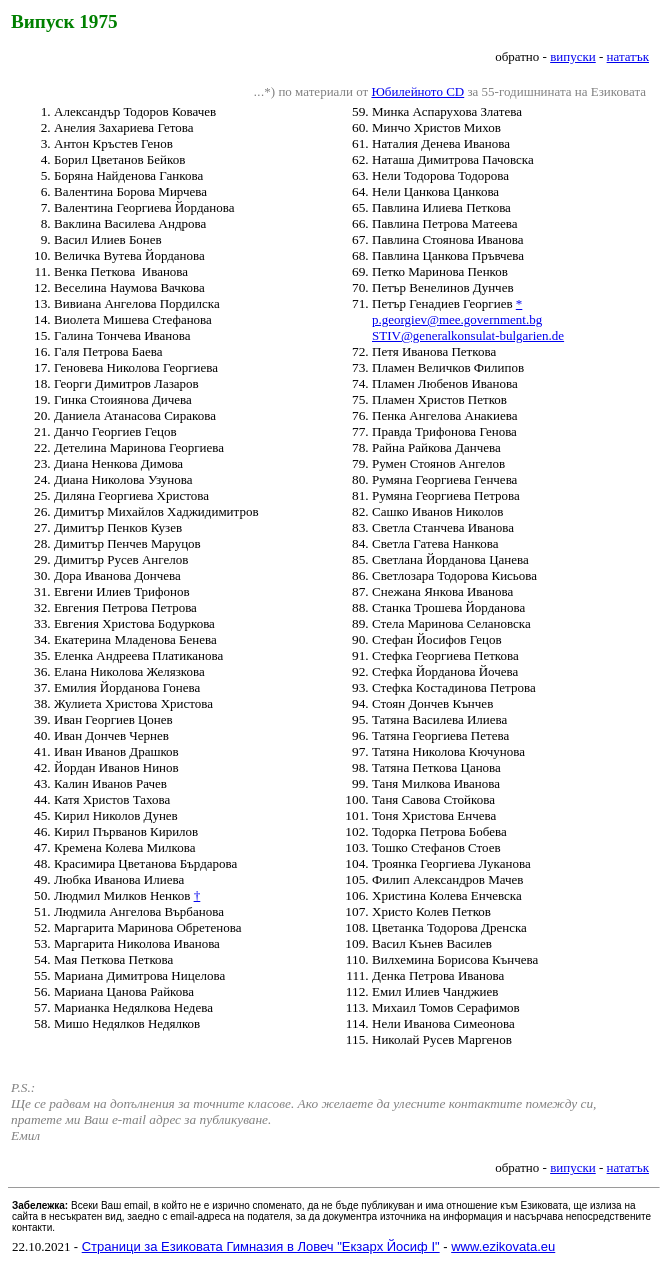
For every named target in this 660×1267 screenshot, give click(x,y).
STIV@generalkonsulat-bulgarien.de (468, 335)
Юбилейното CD (417, 91)
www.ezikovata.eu (503, 1246)
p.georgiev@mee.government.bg (457, 319)
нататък (628, 56)
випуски (573, 56)
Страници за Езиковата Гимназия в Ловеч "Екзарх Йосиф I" (261, 1246)
